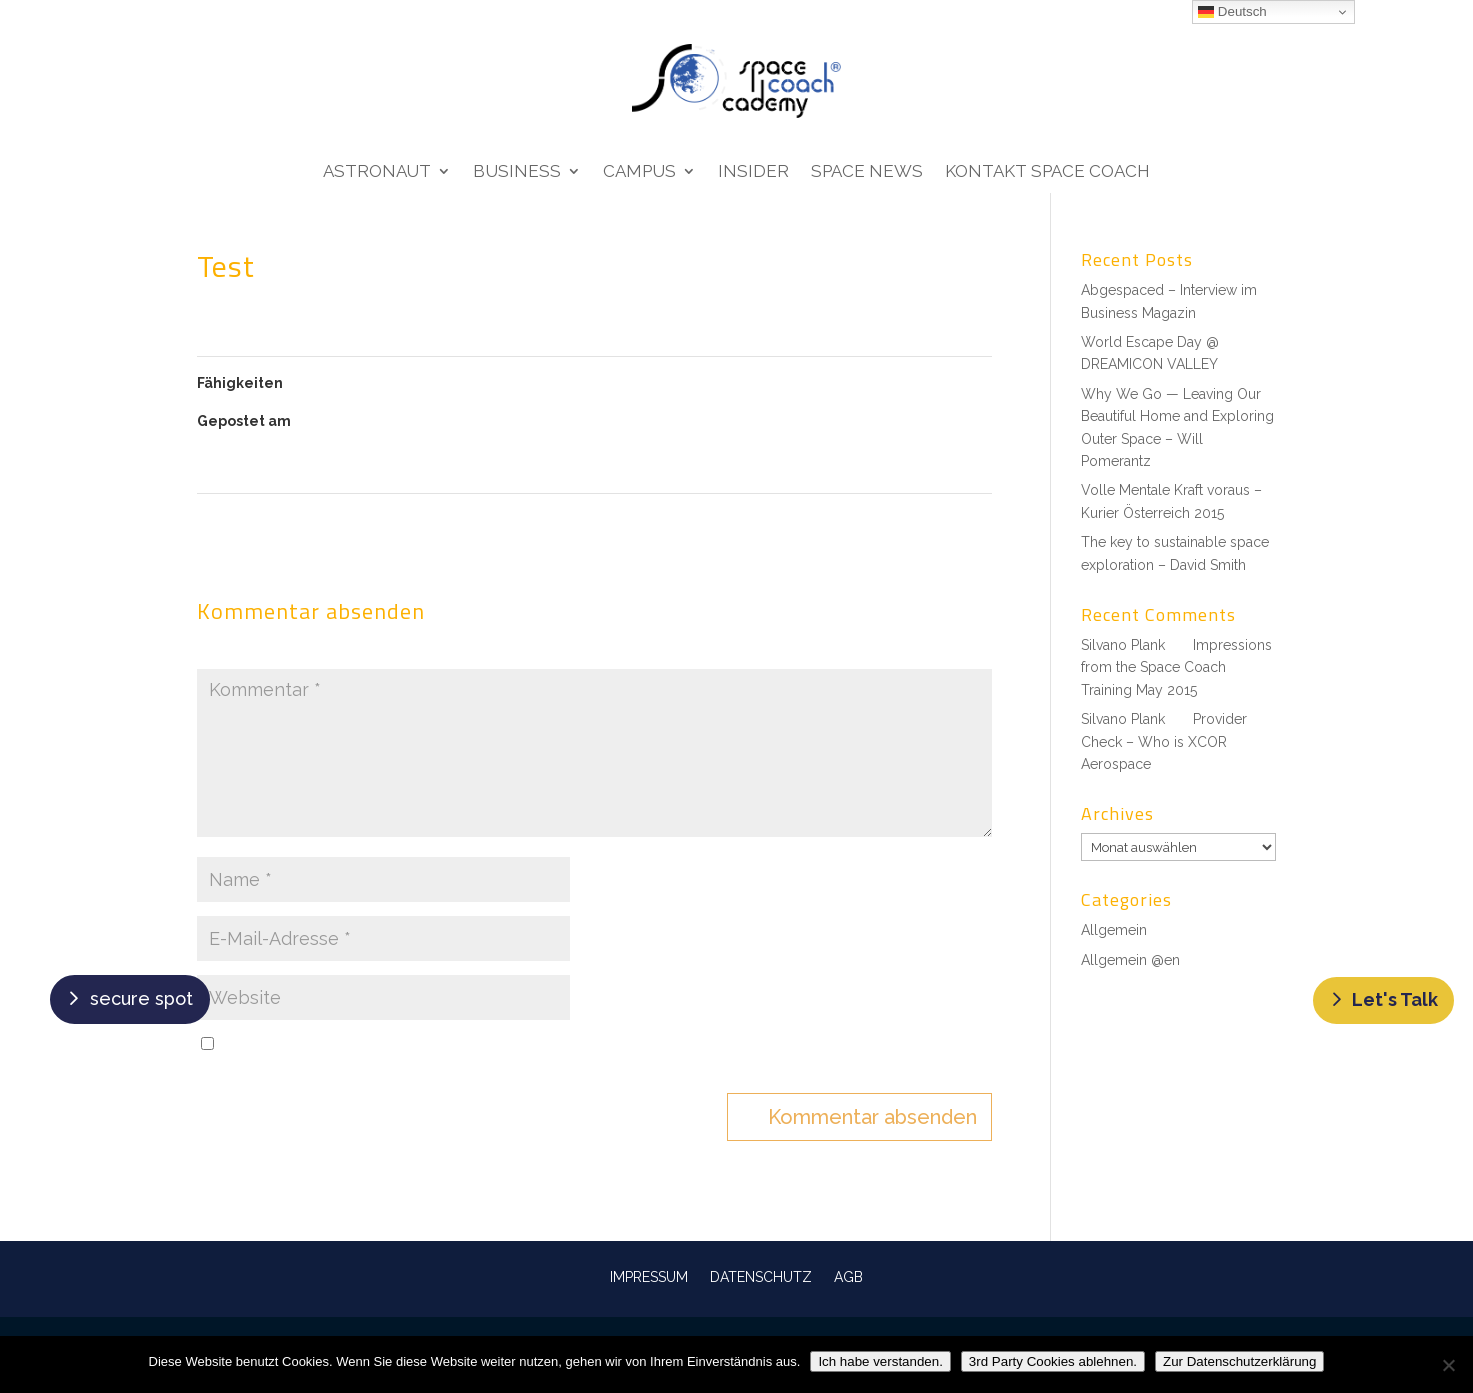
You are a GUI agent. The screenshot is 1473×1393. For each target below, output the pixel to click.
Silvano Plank (1123, 645)
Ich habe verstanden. (880, 1361)
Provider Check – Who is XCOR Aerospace (1164, 741)
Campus (639, 172)
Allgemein (1114, 930)
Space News (867, 172)
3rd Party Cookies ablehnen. (1053, 1361)
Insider (753, 172)
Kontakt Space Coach (1047, 172)
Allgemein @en (1130, 960)
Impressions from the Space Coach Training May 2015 (1176, 667)
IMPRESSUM (649, 1276)
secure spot (141, 998)
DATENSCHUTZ (761, 1276)
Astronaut (377, 172)
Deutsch (1232, 12)
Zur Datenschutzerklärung (1239, 1361)
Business (517, 172)
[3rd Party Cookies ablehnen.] (1448, 1365)
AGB (848, 1276)
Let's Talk (1395, 999)
